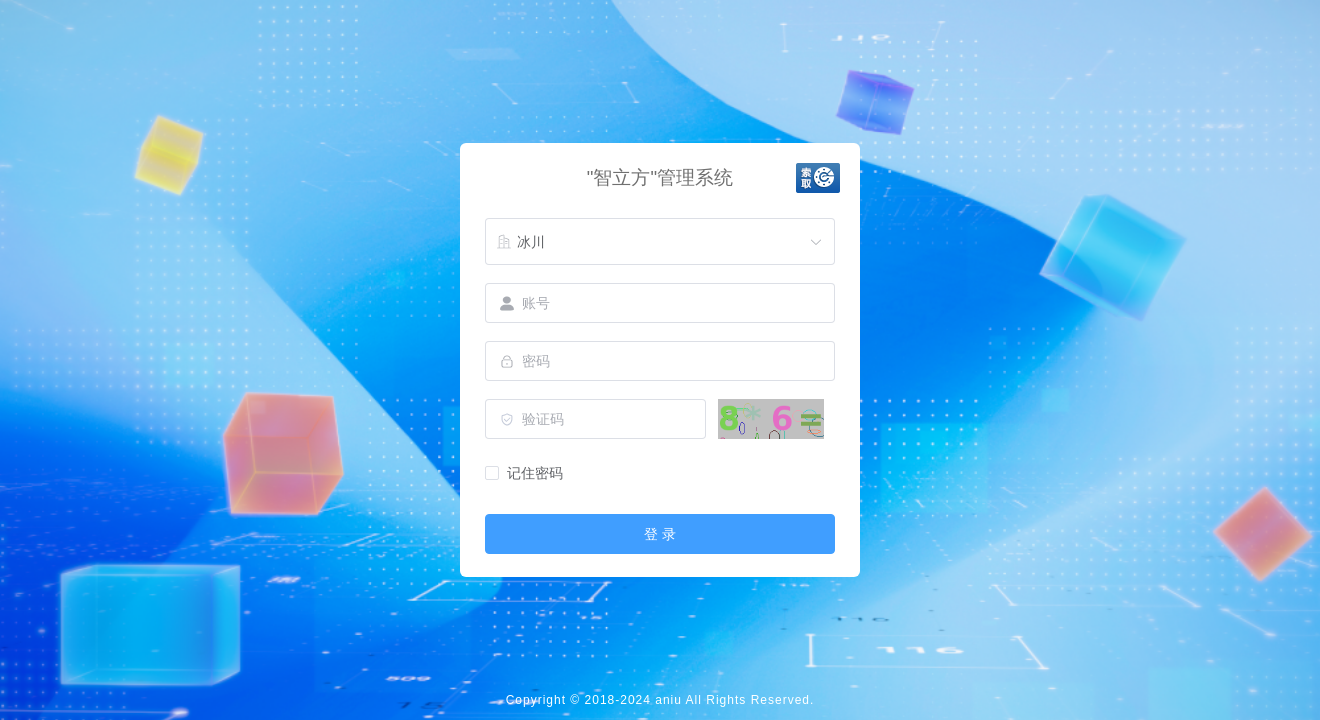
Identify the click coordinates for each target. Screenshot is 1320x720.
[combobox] (660, 242)
